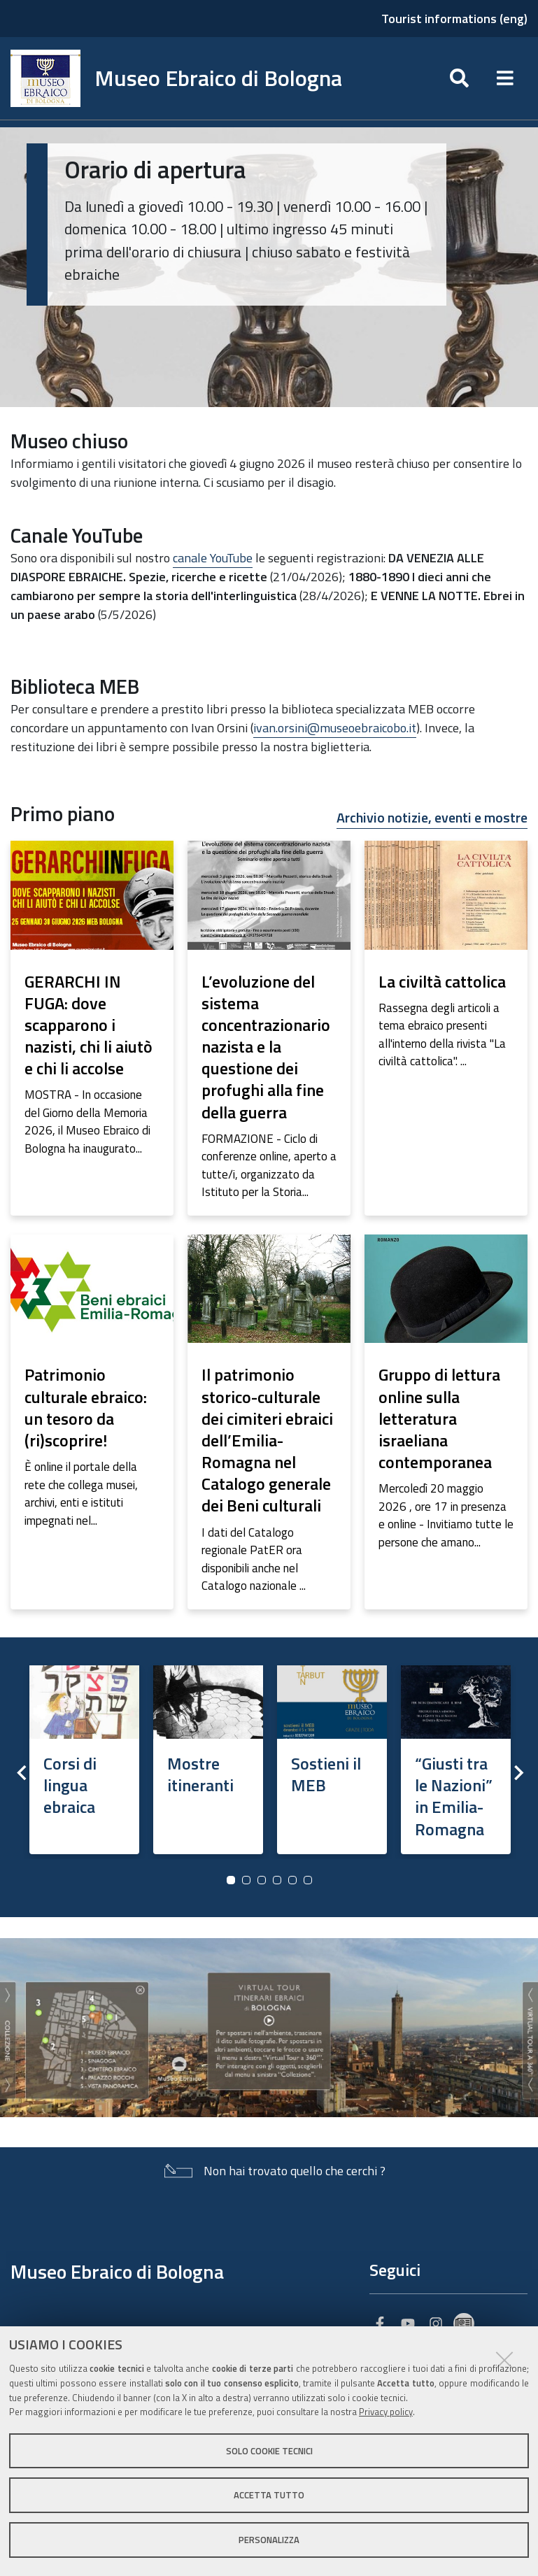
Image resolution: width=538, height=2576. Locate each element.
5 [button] (292, 1880)
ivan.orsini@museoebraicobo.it (334, 727)
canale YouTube (213, 557)
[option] (84, 1755)
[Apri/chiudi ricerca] (459, 78)
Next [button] (517, 1772)
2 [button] (246, 1880)
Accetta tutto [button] (269, 2495)
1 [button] (231, 1880)
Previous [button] (20, 1772)
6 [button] (308, 1880)
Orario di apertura (155, 169)
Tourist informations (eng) (454, 18)
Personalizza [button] (269, 2540)
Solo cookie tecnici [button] (269, 2451)
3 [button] (261, 1880)
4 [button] (277, 1880)
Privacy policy (386, 2412)
